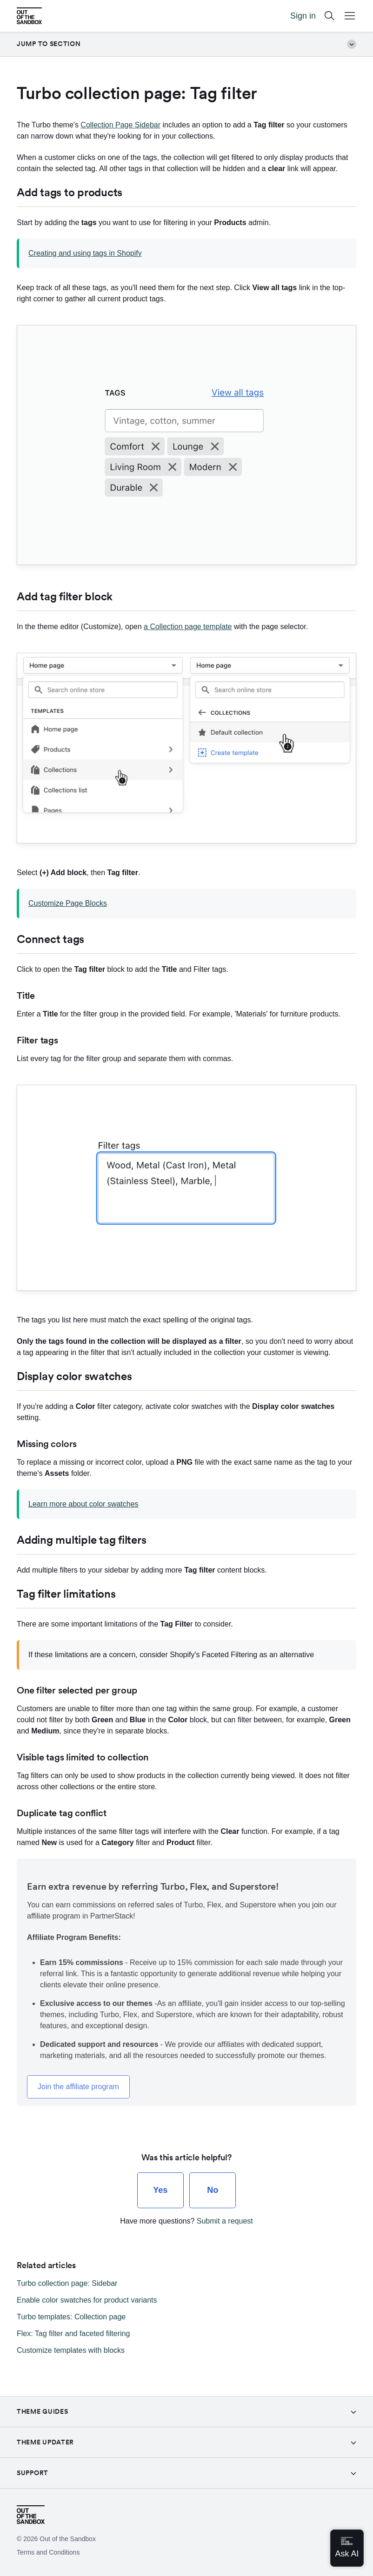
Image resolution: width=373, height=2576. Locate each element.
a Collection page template (188, 627)
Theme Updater (45, 2442)
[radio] (160, 2190)
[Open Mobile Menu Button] (350, 15)
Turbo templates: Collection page (71, 2317)
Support (32, 2472)
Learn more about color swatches (83, 1504)
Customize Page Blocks (67, 903)
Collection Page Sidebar (120, 125)
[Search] (330, 15)
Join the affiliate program (78, 2087)
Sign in (303, 15)
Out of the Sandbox (68, 2539)
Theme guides (42, 2411)
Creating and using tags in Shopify (85, 253)
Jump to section (186, 44)
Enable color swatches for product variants (87, 2300)
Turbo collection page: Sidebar (67, 2283)
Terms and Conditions (48, 2552)
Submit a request (225, 2221)
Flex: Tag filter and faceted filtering (73, 2333)
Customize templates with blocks (71, 2350)
